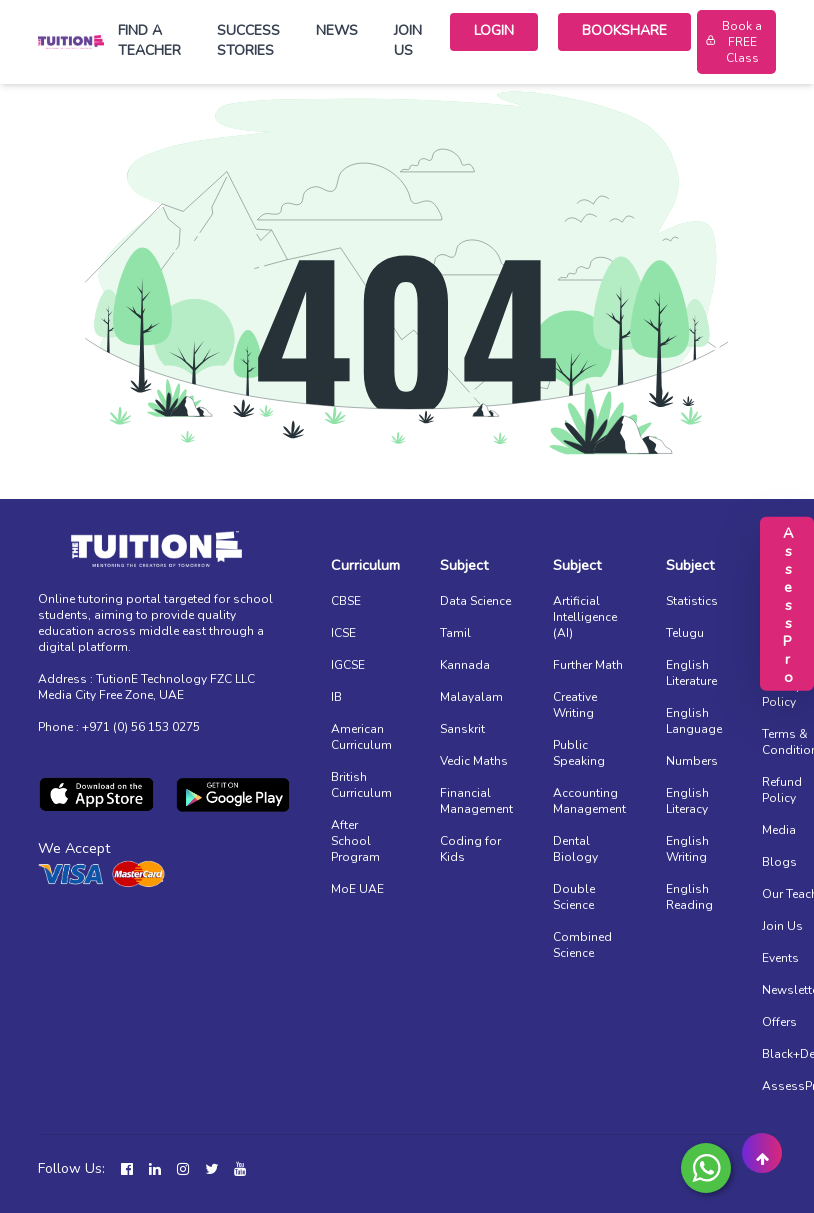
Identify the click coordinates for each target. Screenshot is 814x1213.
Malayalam (471, 697)
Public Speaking (579, 753)
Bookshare (624, 30)
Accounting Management (589, 801)
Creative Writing (575, 705)
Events (780, 958)
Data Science (475, 601)
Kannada (465, 665)
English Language (694, 721)
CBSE (346, 601)
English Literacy (687, 801)
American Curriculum (361, 737)
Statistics (692, 601)
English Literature (691, 673)
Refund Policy (782, 790)
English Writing (687, 849)
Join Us (408, 40)
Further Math (588, 665)
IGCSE (348, 665)
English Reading (689, 897)
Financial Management (476, 801)
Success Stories (248, 40)
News (337, 30)
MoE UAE (357, 889)
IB (336, 697)
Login (494, 30)
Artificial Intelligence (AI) (585, 617)
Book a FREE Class (733, 42)
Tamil (455, 633)
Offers (779, 1022)
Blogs (779, 862)
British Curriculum (361, 785)
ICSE (343, 633)
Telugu (685, 633)
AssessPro (788, 603)
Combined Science (582, 945)
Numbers (692, 761)
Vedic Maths (474, 761)
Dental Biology (575, 849)
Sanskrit (462, 729)
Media (779, 830)
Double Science (574, 897)
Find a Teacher (149, 40)
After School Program (355, 841)
